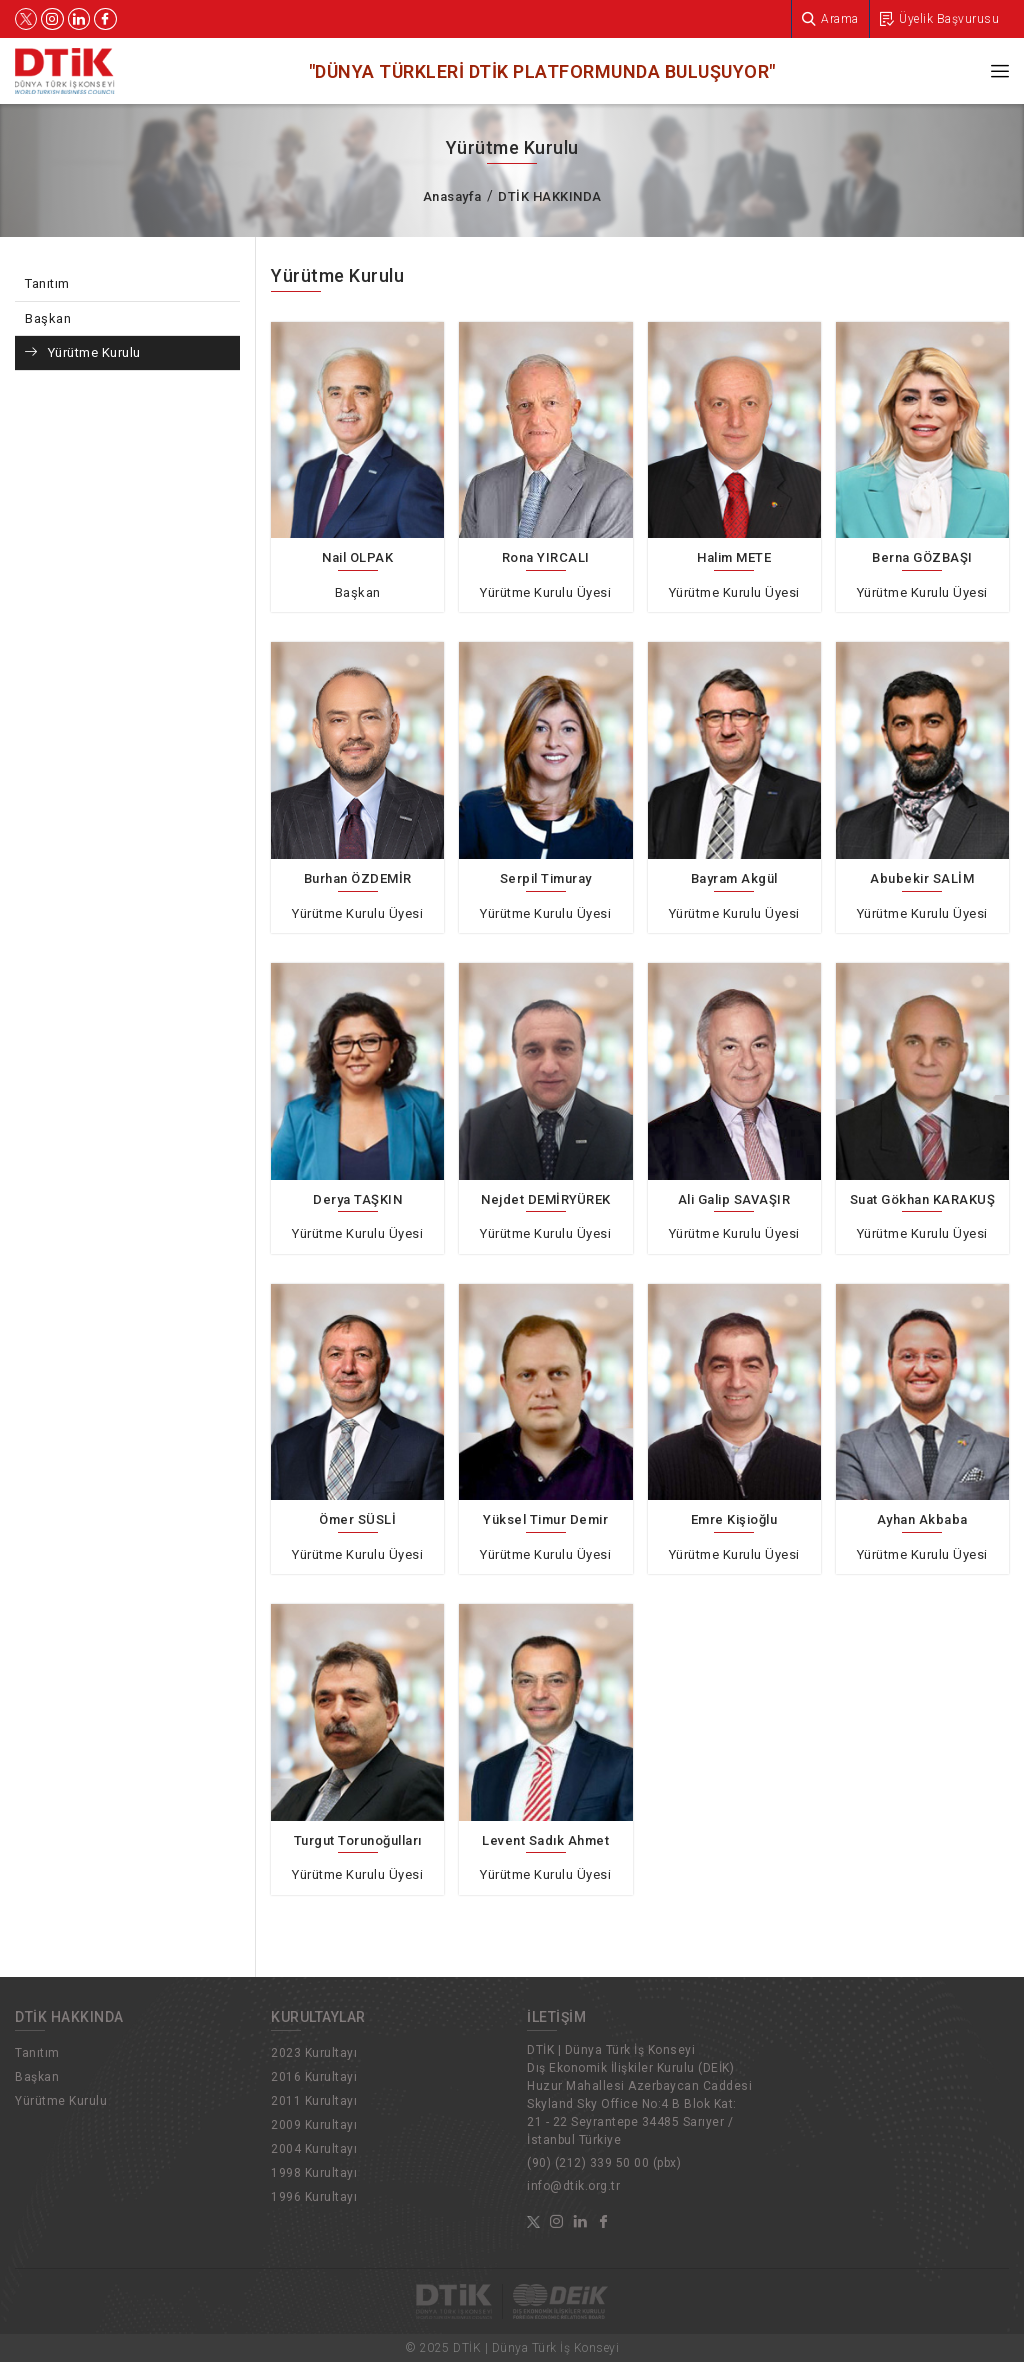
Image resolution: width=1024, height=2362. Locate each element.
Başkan (48, 318)
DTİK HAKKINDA (550, 196)
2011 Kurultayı (314, 2101)
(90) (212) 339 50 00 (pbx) (604, 2163)
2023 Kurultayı (314, 2053)
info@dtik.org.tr (573, 2186)
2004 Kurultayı (314, 2149)
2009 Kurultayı (314, 2125)
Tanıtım (47, 283)
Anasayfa (452, 196)
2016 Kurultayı (314, 2077)
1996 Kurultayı (314, 2197)
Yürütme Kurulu (94, 352)
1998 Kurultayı (314, 2173)
